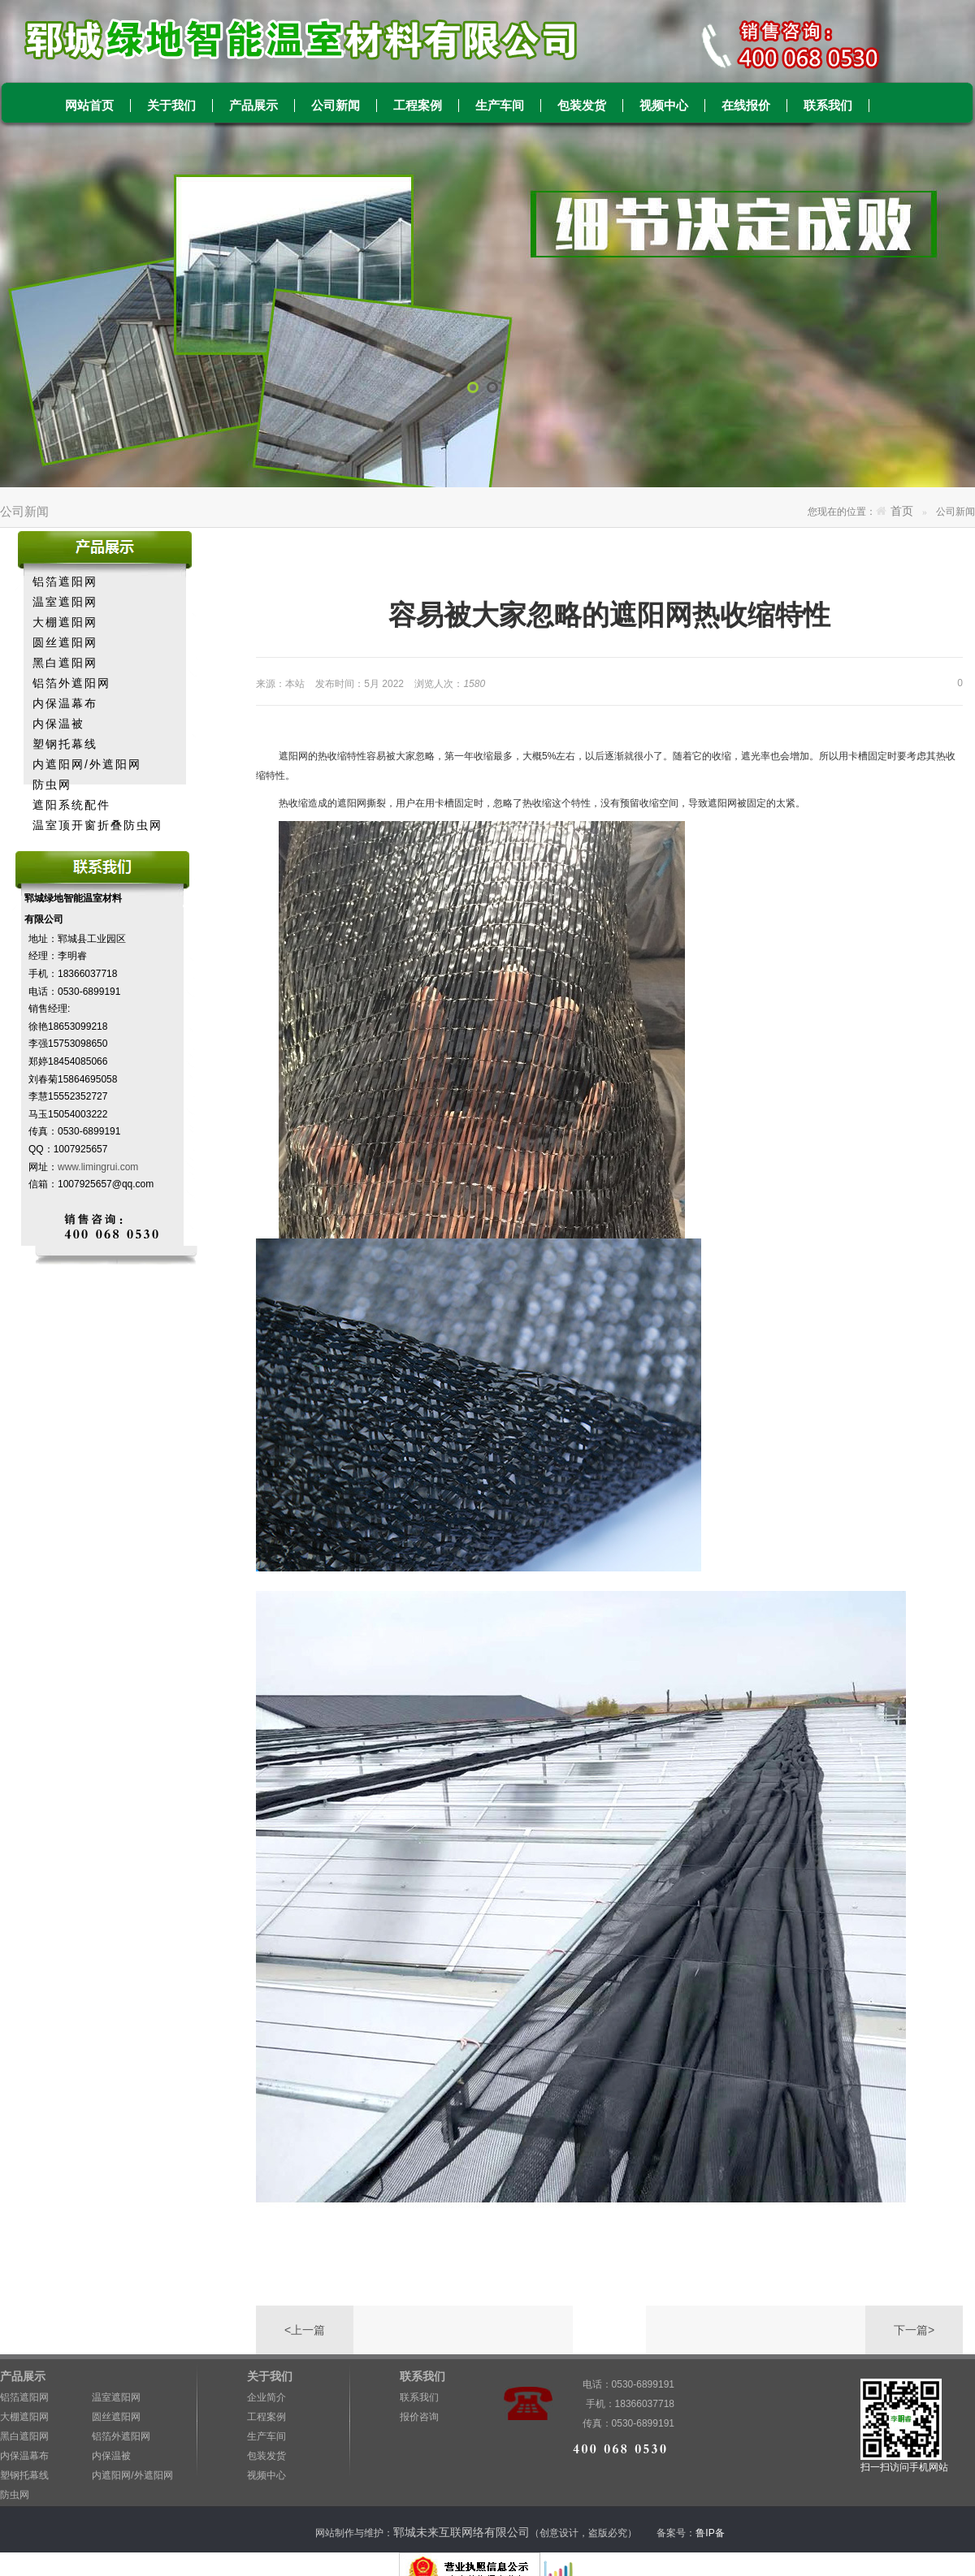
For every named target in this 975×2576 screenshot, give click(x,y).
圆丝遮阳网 (65, 642)
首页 (901, 511)
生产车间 (499, 105)
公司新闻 (335, 105)
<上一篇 (304, 2329)
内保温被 (58, 723)
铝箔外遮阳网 (71, 682)
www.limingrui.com (98, 1167)
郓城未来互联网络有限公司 (461, 2532)
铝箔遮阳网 (65, 581)
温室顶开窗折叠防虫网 (97, 825)
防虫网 (52, 784)
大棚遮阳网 (65, 622)
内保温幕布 (65, 703)
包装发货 (581, 105)
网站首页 (89, 105)
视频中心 (663, 105)
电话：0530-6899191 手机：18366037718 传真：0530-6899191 (621, 2386)
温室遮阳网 (65, 601)
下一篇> (914, 2329)
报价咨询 (419, 2417)
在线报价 (746, 105)
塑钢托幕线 (65, 743)
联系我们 (828, 105)
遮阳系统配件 (71, 804)
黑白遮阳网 (65, 662)
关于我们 (171, 105)
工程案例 (417, 105)
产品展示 (253, 105)
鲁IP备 (711, 2533)
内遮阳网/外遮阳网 (86, 764)
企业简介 (266, 2397)
